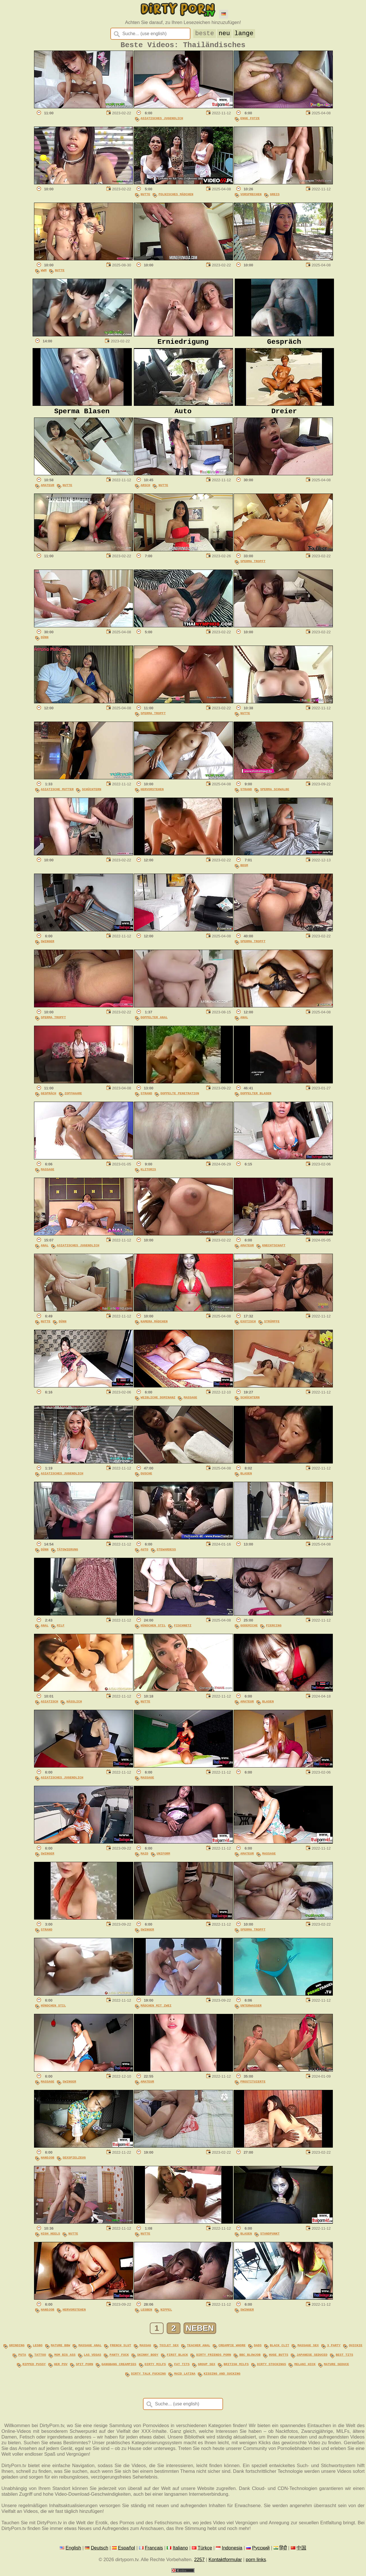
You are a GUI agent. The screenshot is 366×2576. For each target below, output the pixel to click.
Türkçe (205, 2550)
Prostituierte (253, 2087)
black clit (279, 2350)
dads (258, 2350)
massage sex (308, 2350)
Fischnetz (182, 1631)
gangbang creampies (119, 2367)
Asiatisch (49, 1707)
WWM (44, 273)
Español (126, 2550)
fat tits (182, 2367)
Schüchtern (91, 795)
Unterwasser (251, 2011)
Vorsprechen (251, 197)
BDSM (244, 871)
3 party (334, 2350)
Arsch (145, 491)
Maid (144, 1859)
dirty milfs (155, 2367)
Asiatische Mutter (57, 795)
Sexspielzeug (74, 2163)
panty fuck (119, 2359)
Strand (246, 795)
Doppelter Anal (154, 1023)
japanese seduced (312, 2359)
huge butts (278, 2359)
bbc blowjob (249, 2359)
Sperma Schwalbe (274, 795)
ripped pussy (34, 2367)
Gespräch (48, 1099)
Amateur (47, 491)
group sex (206, 2367)
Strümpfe (272, 1327)
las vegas (92, 2359)
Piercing (273, 1631)
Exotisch (248, 1327)
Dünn (45, 643)
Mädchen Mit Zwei (156, 2011)
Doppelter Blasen (255, 1099)
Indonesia (232, 2550)
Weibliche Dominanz (158, 1403)
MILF (61, 1631)
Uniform (163, 1859)
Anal (244, 1023)
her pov (60, 2367)
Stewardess (166, 1555)
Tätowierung (67, 1555)
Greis (275, 197)
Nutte (145, 197)
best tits (344, 2359)
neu (224, 33)
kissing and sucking (222, 2376)
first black (177, 2359)
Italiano (180, 2550)
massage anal (90, 2350)
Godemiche (249, 1631)
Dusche (146, 1479)
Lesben (146, 2315)
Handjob (47, 2163)
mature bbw (60, 2350)
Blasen (246, 1479)
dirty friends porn (213, 2359)
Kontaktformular (225, 2561)
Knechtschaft (273, 1251)
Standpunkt (270, 2239)
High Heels (50, 2239)
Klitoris (148, 1175)
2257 (199, 2561)
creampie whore (232, 2350)
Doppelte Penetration (179, 1099)
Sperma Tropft (253, 567)
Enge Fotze (250, 121)
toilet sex (169, 2350)
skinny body (147, 2359)
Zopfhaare (73, 1099)
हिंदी (283, 2550)
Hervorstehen (152, 795)
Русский (261, 2550)
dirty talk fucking (148, 2376)
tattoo (40, 2359)
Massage (47, 1175)
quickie (355, 2350)
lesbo (38, 2350)
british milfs (236, 2367)
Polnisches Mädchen (175, 197)
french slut (120, 2350)
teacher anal (198, 2350)
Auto (144, 1555)
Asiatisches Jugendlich (162, 121)
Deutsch (99, 2550)
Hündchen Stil (153, 1631)
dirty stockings (271, 2367)
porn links (256, 2561)
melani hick (304, 2367)
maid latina (184, 2376)
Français (154, 2550)
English (73, 2550)
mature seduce (336, 2367)
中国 (301, 2550)
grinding (17, 2350)
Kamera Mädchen (154, 1327)
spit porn (84, 2367)
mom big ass (64, 2359)
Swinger (47, 947)
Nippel (166, 2315)
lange (243, 33)
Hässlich (74, 1707)
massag (145, 2350)
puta (22, 2359)
